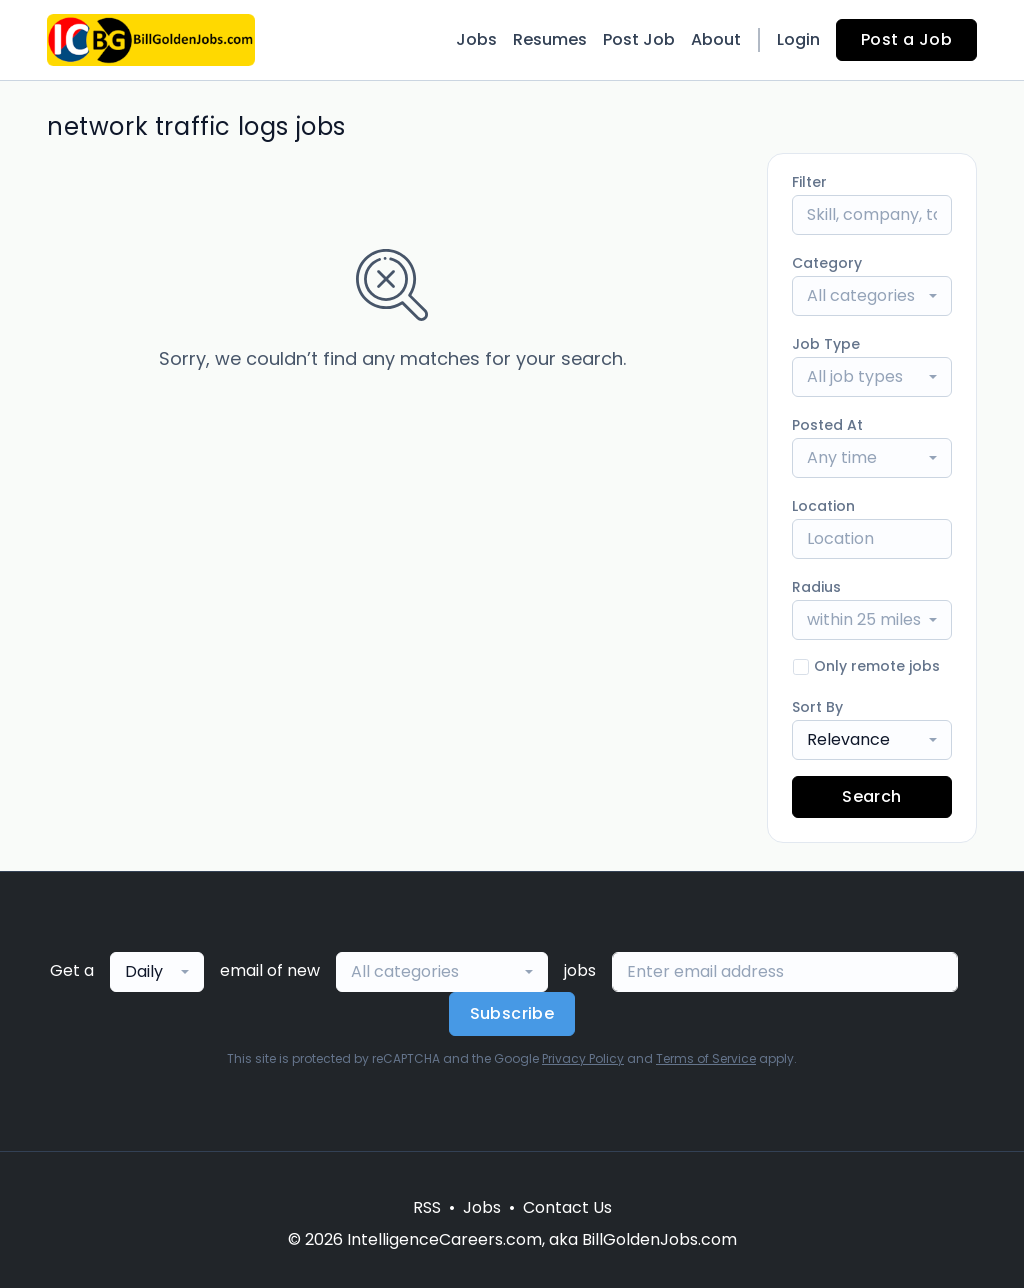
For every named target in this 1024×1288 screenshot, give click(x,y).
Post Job (639, 39)
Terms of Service (706, 1058)
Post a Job (906, 39)
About (716, 39)
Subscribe (512, 1013)
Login (798, 39)
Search (871, 796)
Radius (816, 587)
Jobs (476, 39)
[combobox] (872, 296)
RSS (427, 1207)
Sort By (817, 707)
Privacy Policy (583, 1058)
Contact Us (567, 1207)
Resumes (550, 39)
